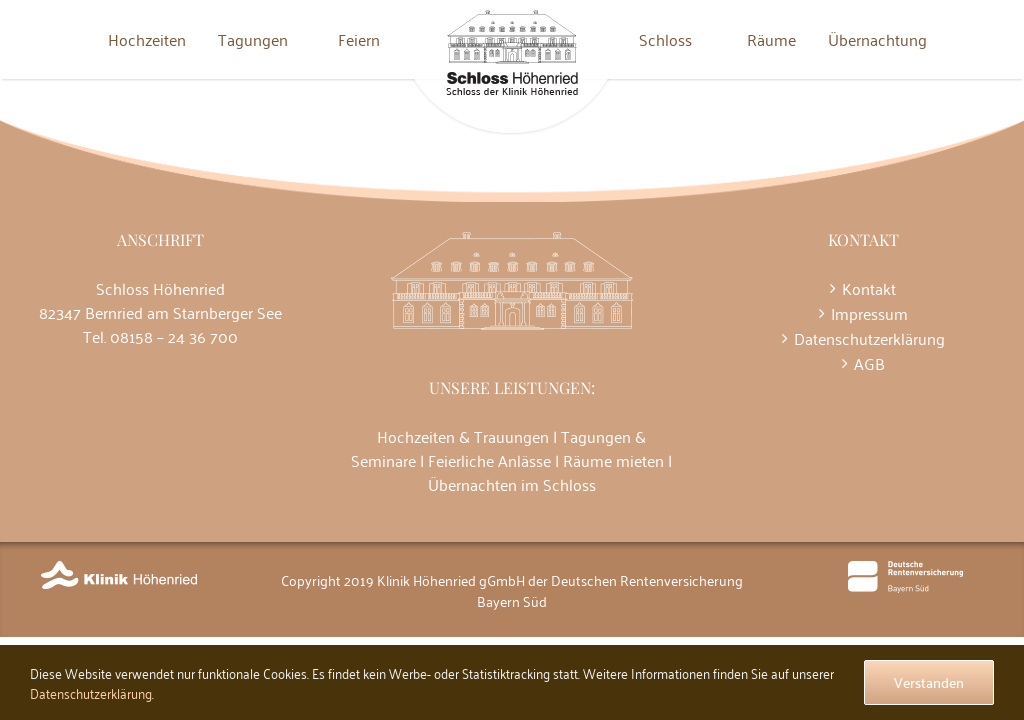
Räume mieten (613, 460)
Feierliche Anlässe (489, 460)
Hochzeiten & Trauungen (463, 436)
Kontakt (869, 288)
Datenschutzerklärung (869, 338)
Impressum (869, 313)
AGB (869, 363)
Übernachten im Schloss (512, 484)
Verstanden (929, 682)
